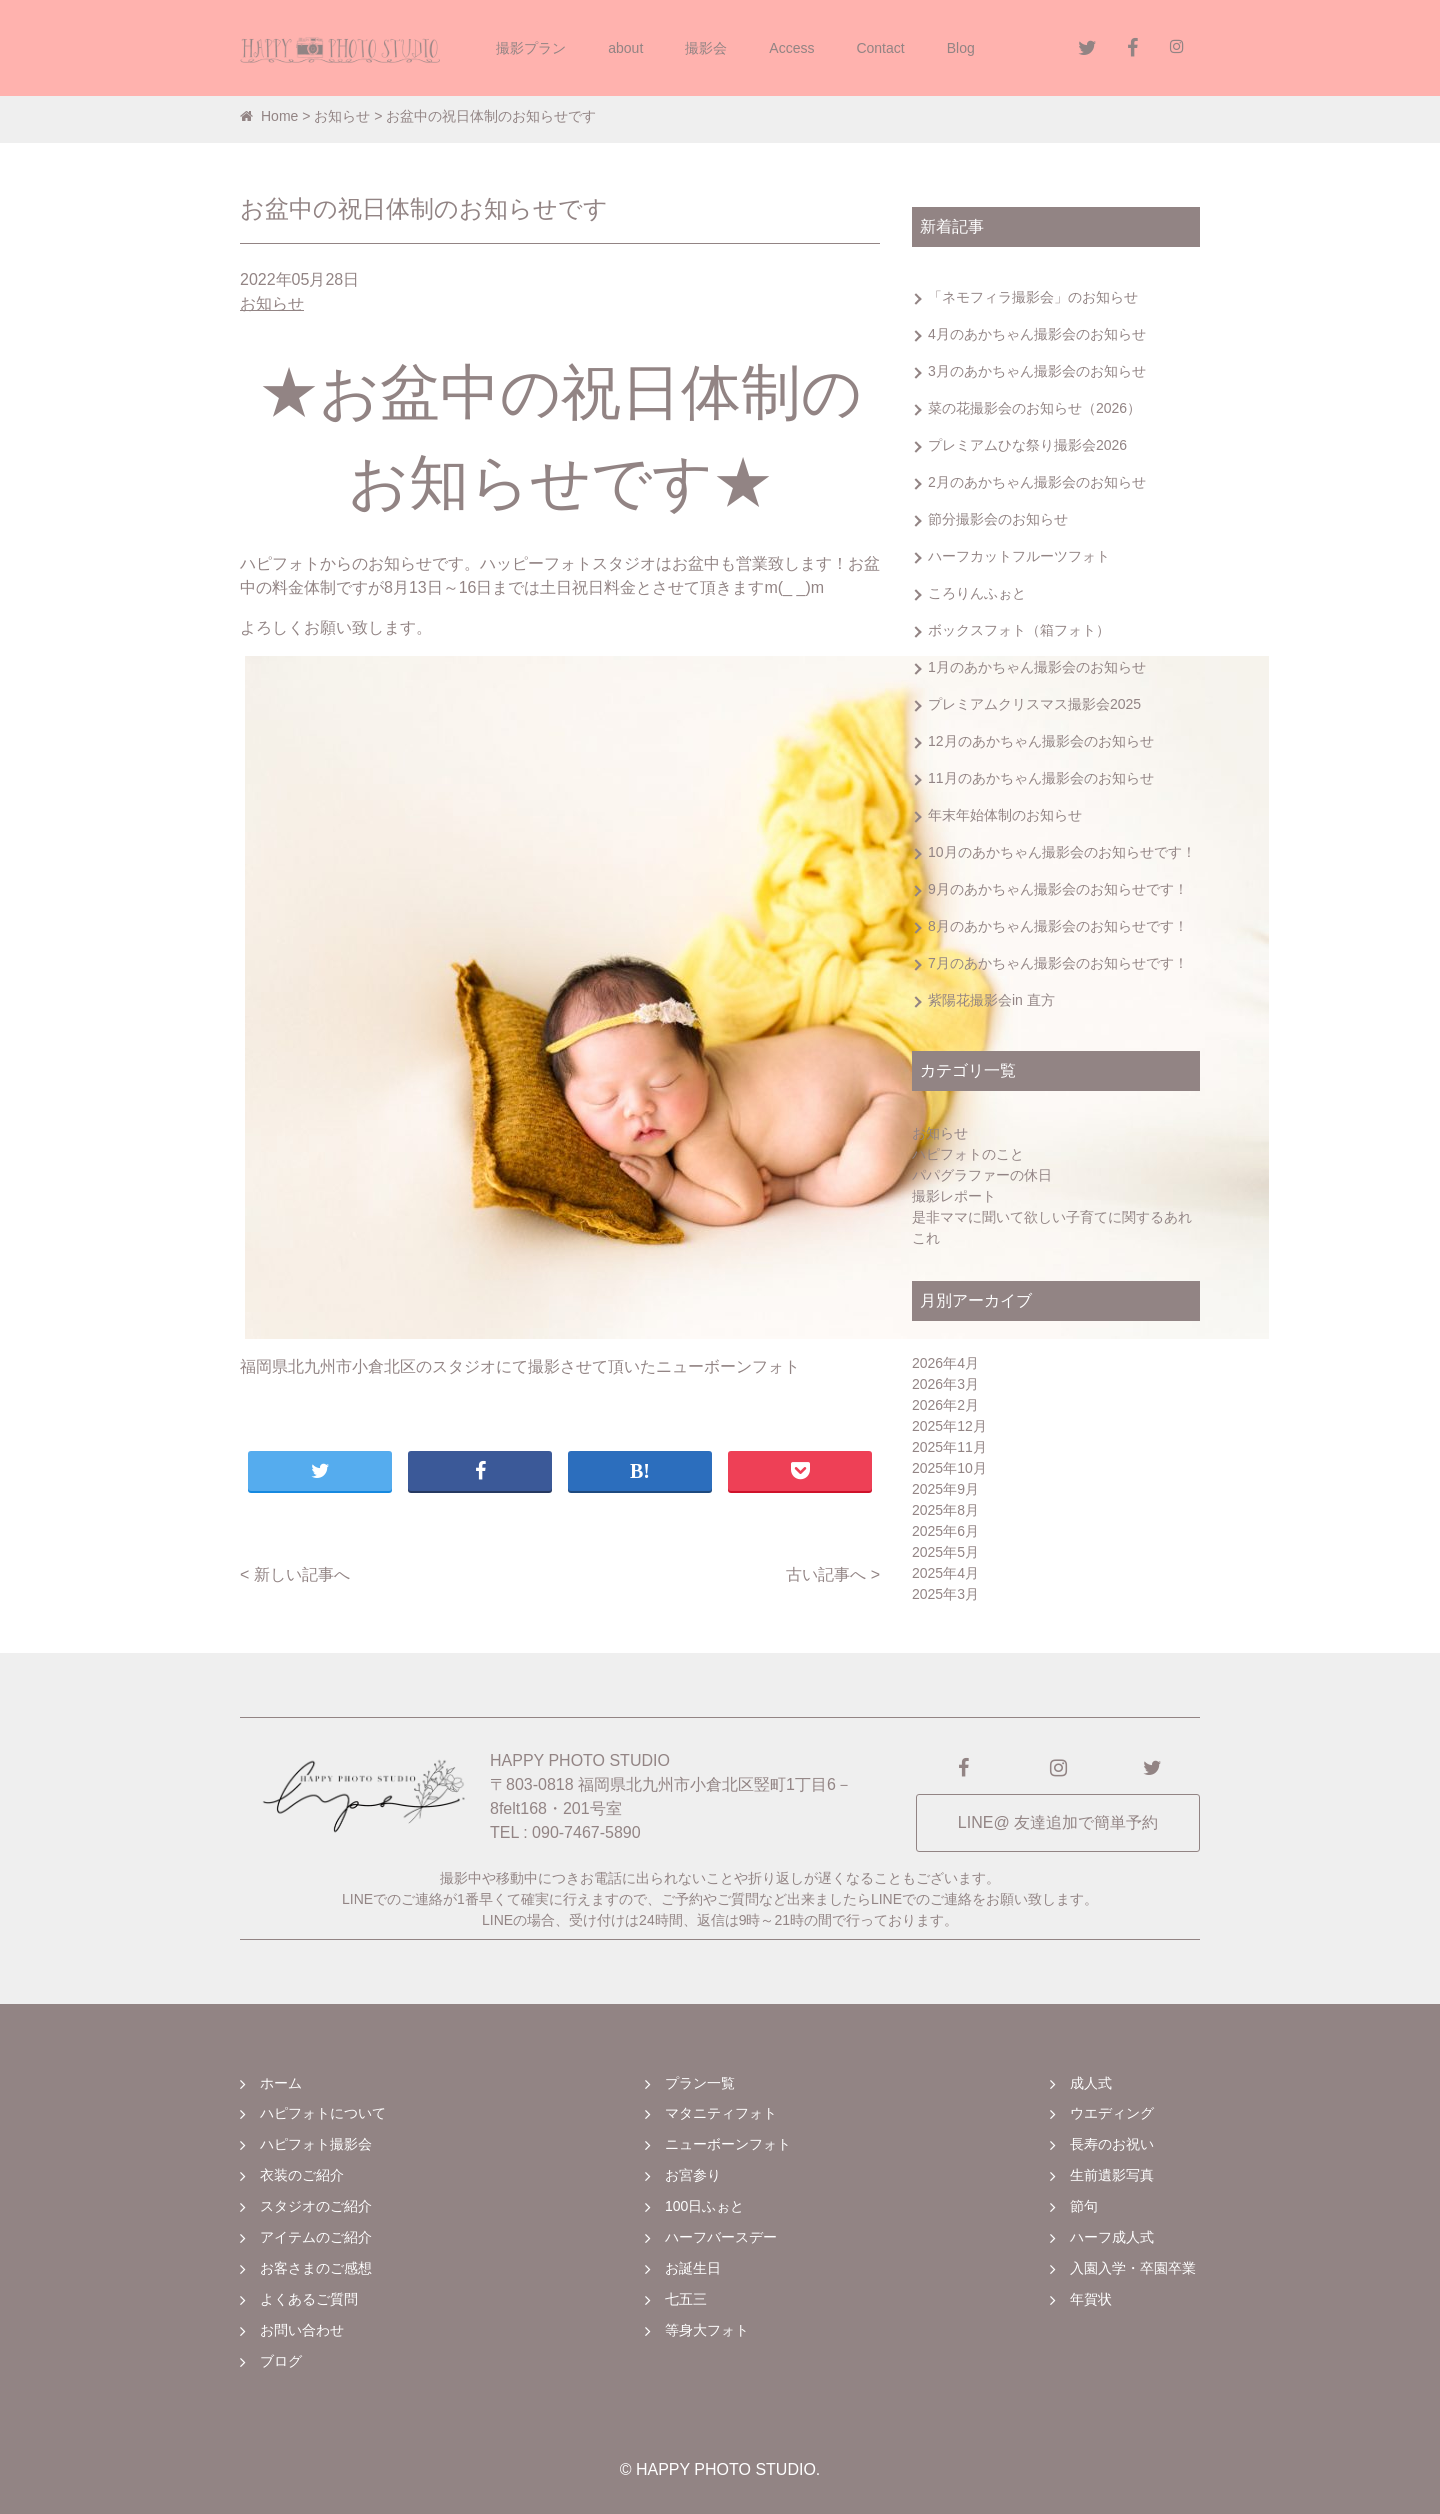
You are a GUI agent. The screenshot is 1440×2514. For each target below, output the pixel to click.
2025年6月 (945, 1531)
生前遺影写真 (1112, 2175)
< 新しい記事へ (295, 1574)
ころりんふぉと (977, 593)
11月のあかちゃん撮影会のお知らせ (1041, 778)
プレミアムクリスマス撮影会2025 (1034, 704)
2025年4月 (945, 1573)
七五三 (686, 2299)
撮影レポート (954, 1196)
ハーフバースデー (721, 2237)
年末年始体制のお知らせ (1005, 815)
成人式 (1091, 2083)
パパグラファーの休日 (982, 1175)
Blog (961, 48)
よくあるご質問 (309, 2299)
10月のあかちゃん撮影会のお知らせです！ (1062, 852)
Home (269, 116)
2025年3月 (945, 1594)
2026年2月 (945, 1405)
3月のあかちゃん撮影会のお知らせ (1037, 371)
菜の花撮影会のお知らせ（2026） (1034, 408)
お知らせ (342, 116)
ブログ (281, 2361)
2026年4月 (945, 1363)
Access (791, 48)
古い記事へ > (833, 1574)
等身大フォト (707, 2330)
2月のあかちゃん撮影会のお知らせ (1037, 482)
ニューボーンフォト (728, 2144)
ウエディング (1112, 2113)
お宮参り (693, 2175)
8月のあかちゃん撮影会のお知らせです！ (1058, 926)
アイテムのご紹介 (316, 2237)
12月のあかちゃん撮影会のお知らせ (1041, 741)
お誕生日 (693, 2268)
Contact (880, 48)
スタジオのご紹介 (316, 2206)
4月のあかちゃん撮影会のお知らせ (1037, 334)
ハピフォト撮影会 (316, 2144)
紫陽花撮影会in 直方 (991, 1000)
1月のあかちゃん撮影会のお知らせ (1037, 667)
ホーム (281, 2083)
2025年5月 (945, 1552)
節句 (1084, 2206)
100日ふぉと (704, 2206)
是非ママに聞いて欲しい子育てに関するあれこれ (1052, 1227)
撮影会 (706, 48)
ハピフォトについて (323, 2113)
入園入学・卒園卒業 (1133, 2268)
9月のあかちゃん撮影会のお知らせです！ (1058, 889)
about (625, 48)
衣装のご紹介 (302, 2175)
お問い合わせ (302, 2330)
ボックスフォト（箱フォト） (1019, 630)
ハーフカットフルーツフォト (1019, 556)
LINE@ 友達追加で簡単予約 (1058, 1822)
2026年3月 (945, 1384)
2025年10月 (949, 1468)
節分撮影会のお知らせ (998, 519)
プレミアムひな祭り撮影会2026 (1027, 445)
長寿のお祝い (1112, 2144)
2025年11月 (949, 1447)
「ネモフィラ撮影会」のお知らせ (1033, 297)
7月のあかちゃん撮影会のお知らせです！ (1058, 963)
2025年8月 (945, 1510)
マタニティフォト (721, 2113)
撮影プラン (531, 48)
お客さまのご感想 (316, 2268)
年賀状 (1091, 2299)
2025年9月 (945, 1489)
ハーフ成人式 (1112, 2237)
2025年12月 (949, 1426)
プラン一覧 (700, 2083)
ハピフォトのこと (968, 1154)
